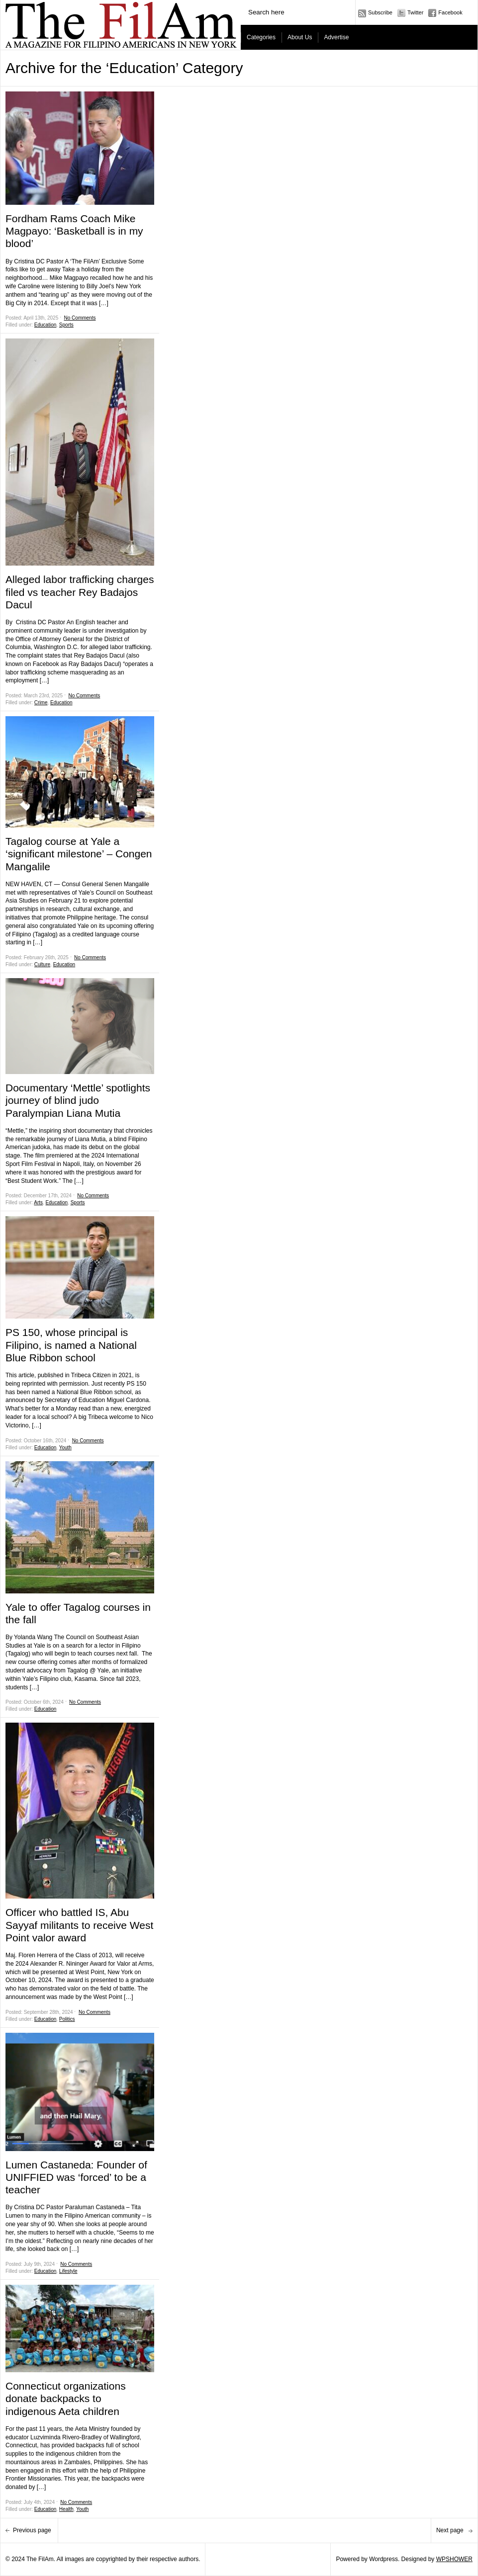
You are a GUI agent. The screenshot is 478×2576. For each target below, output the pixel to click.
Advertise (336, 37)
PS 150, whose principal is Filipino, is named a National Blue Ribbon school (71, 1345)
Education (45, 325)
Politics (67, 2019)
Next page (450, 2530)
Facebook (450, 12)
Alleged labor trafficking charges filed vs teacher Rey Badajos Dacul (79, 592)
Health (66, 2509)
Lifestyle (68, 2271)
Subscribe (380, 12)
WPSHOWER (454, 2559)
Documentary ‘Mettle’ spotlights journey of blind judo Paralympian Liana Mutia (77, 1100)
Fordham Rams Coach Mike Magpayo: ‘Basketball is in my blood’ (74, 231)
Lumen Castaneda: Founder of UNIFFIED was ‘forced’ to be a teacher (76, 2177)
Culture (42, 964)
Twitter (415, 12)
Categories (261, 37)
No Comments (80, 318)
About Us (299, 37)
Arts (38, 1202)
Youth (65, 1447)
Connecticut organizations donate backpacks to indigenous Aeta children (65, 2398)
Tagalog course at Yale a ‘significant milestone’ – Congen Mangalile (78, 853)
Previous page (33, 2530)
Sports (66, 325)
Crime (41, 702)
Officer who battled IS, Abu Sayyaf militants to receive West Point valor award (79, 1925)
